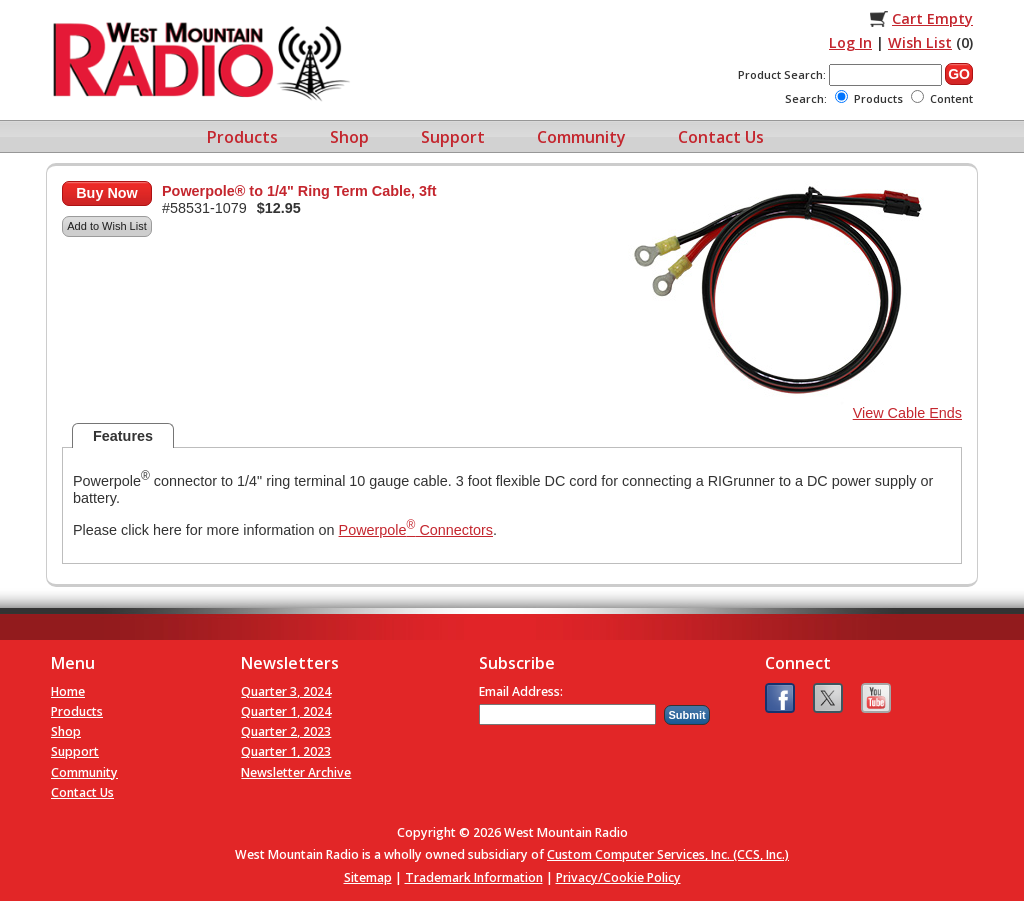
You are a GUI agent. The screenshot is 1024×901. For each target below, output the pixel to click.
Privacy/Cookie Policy (618, 877)
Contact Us (721, 137)
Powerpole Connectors (416, 530)
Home (68, 691)
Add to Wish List (106, 226)
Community (581, 137)
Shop (349, 137)
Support (453, 137)
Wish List (920, 42)
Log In (850, 42)
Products (242, 137)
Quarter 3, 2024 (286, 691)
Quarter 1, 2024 (286, 711)
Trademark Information (474, 877)
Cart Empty (932, 18)
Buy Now (107, 193)
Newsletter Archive (296, 772)
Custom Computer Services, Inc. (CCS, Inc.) (668, 854)
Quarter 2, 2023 (286, 731)
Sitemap (368, 877)
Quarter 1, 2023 (286, 751)
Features (123, 436)
